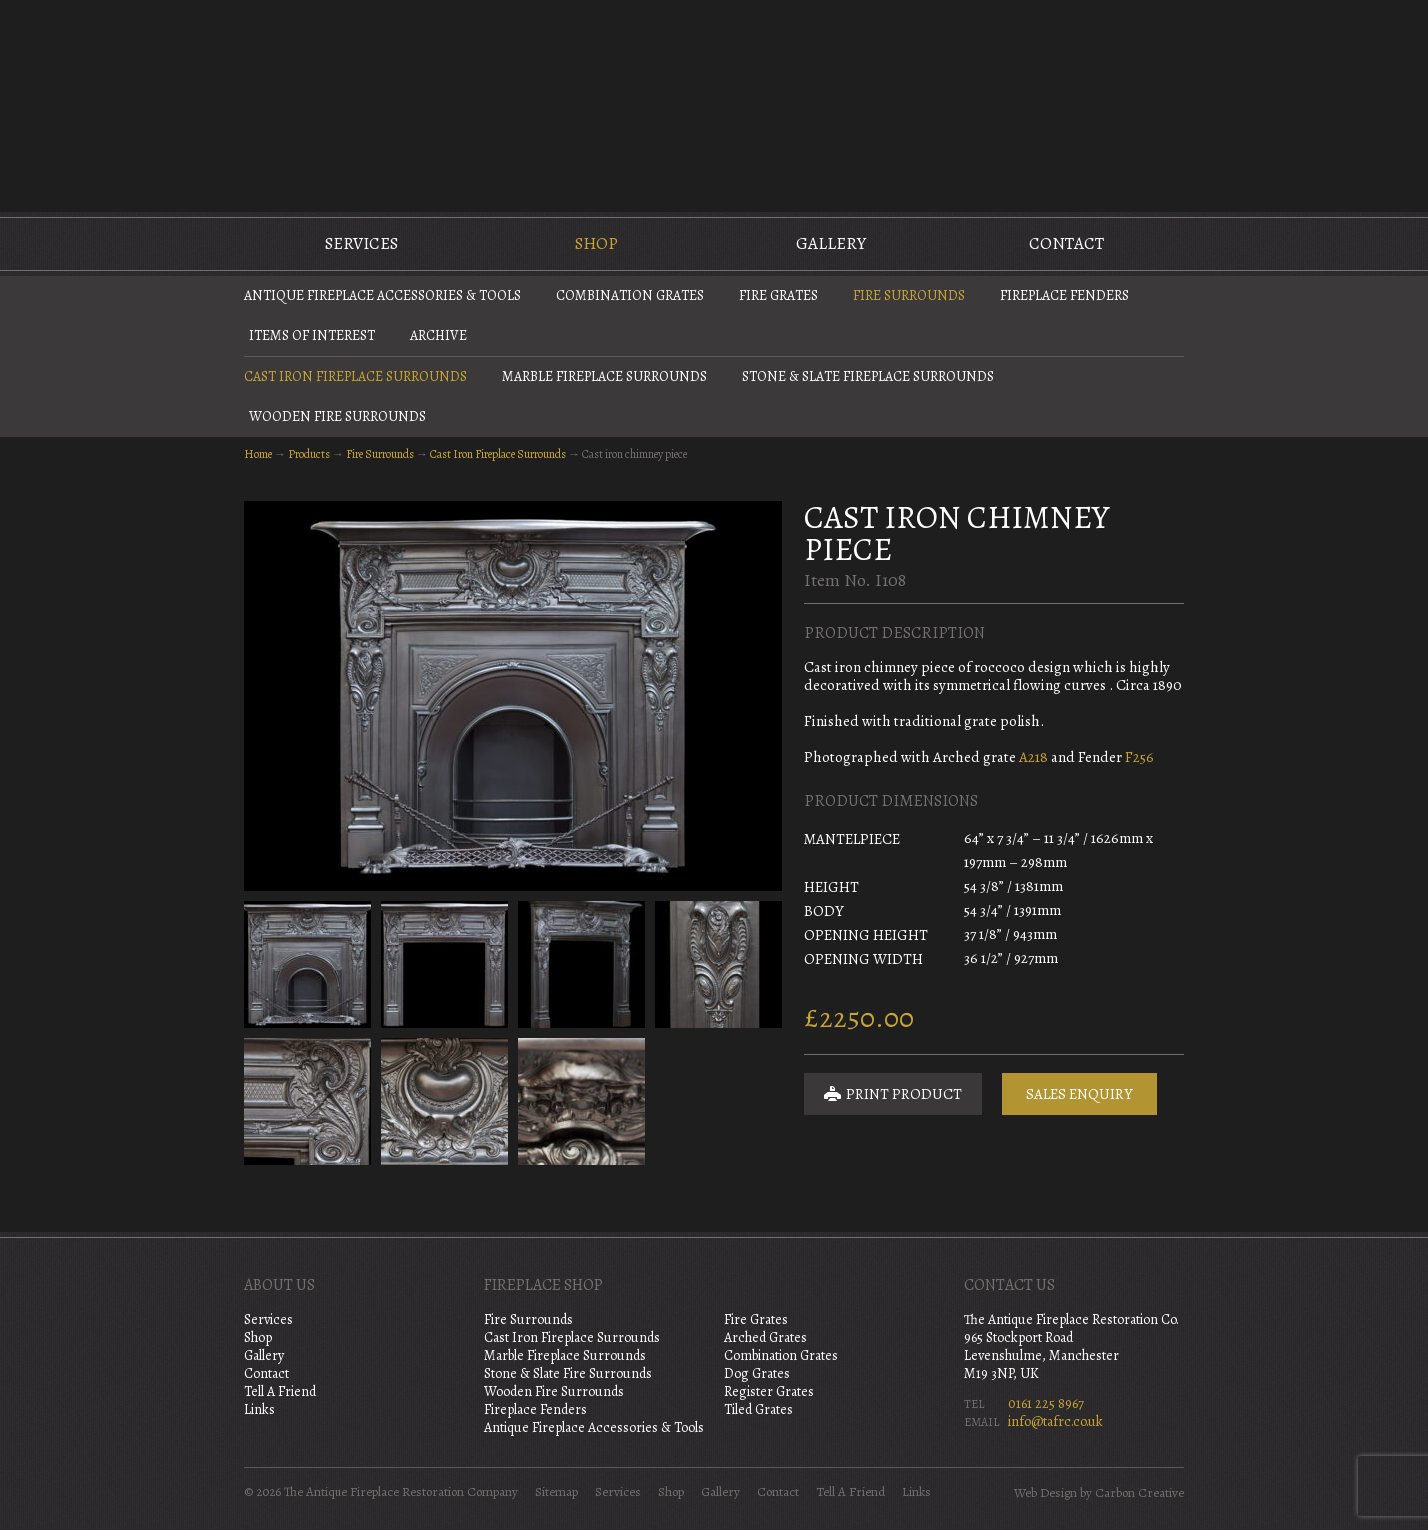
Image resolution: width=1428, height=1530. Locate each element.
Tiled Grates (758, 1409)
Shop (596, 243)
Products (309, 454)
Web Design (1045, 1493)
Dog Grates (757, 1373)
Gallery (831, 243)
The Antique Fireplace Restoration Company (714, 104)
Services (361, 243)
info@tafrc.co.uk (1055, 1421)
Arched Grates (765, 1337)
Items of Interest (312, 335)
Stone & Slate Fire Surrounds (568, 1373)
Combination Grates (630, 295)
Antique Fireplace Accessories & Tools (382, 295)
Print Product (893, 1094)
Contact (1066, 243)
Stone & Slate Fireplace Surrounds (868, 376)
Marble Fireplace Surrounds (604, 376)
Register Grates (769, 1391)
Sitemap (556, 1492)
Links (259, 1409)
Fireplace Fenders (1064, 295)
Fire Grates (778, 295)
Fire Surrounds (909, 295)
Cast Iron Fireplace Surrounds (355, 376)
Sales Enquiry (1079, 1094)
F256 (1139, 757)
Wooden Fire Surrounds (337, 416)
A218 (1033, 757)
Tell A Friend (280, 1391)
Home (258, 454)
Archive (438, 335)
